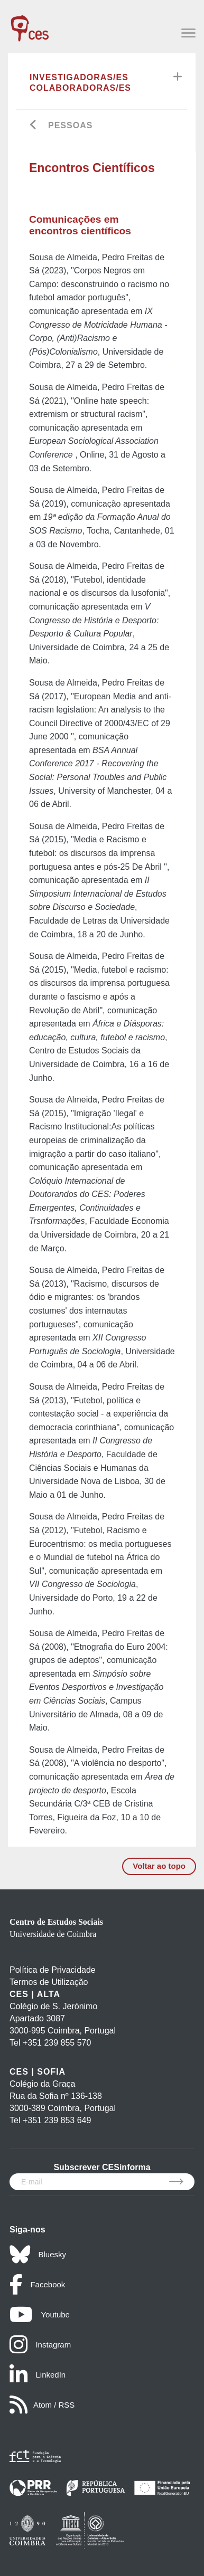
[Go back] (34, 125)
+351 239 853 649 (57, 2120)
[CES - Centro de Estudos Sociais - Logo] (30, 23)
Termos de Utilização (49, 1982)
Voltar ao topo (159, 1865)
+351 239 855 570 (57, 2042)
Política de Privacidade (53, 1969)
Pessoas (70, 125)
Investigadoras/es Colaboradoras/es (80, 82)
